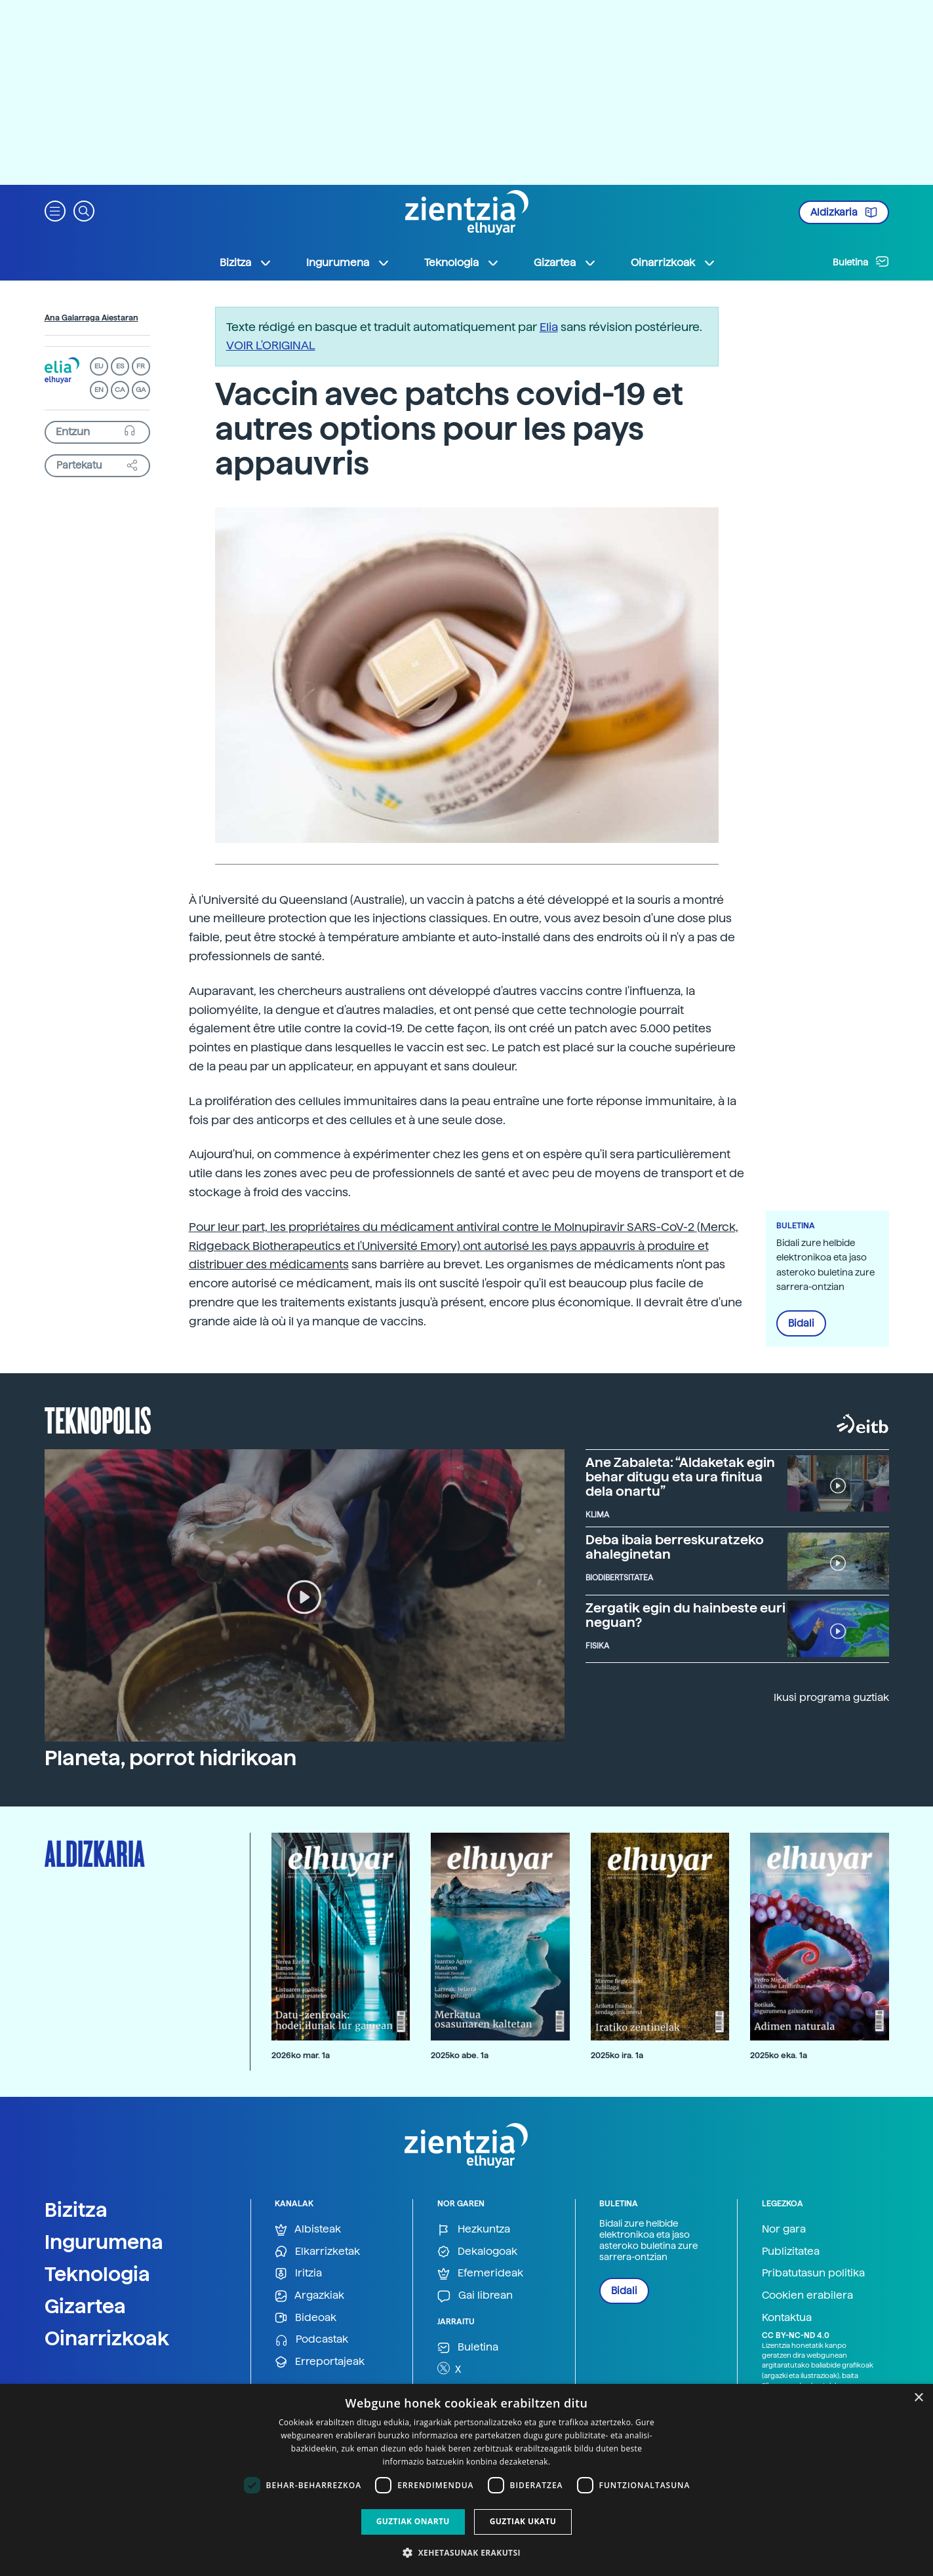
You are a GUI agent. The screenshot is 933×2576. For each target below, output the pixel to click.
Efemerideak (480, 2273)
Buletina (861, 261)
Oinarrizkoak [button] (673, 262)
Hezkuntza (473, 2229)
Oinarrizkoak (107, 2338)
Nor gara (784, 2229)
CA (120, 389)
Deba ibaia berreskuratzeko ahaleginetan (675, 1547)
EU (99, 366)
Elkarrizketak (317, 2252)
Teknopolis (98, 1419)
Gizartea (85, 2306)
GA (141, 389)
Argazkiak (309, 2296)
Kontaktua (787, 2317)
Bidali (801, 1323)
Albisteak (308, 2229)
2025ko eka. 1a (778, 2055)
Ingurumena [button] (348, 262)
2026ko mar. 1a (300, 2055)
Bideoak (305, 2318)
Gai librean (475, 2296)
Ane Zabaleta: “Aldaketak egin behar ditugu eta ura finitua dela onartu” (680, 1476)
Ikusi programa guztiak (831, 1697)
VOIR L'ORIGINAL (270, 345)
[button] (55, 210)
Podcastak (311, 2340)
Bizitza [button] (246, 262)
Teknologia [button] (462, 262)
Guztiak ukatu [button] (523, 2521)
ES (120, 366)
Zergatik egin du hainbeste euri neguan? (685, 1615)
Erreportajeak (320, 2362)
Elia (549, 327)
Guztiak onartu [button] (413, 2521)
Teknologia (97, 2274)
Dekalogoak (477, 2252)
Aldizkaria (843, 212)
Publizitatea (791, 2251)
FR (140, 366)
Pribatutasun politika (813, 2273)
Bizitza (76, 2209)
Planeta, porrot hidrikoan (170, 1758)
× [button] (918, 2398)
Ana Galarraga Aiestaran (91, 317)
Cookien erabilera (807, 2295)
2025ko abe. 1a (459, 2055)
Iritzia (298, 2273)
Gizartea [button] (565, 262)
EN (99, 389)
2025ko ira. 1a (617, 2055)
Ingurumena (104, 2242)
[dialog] (466, 2480)
